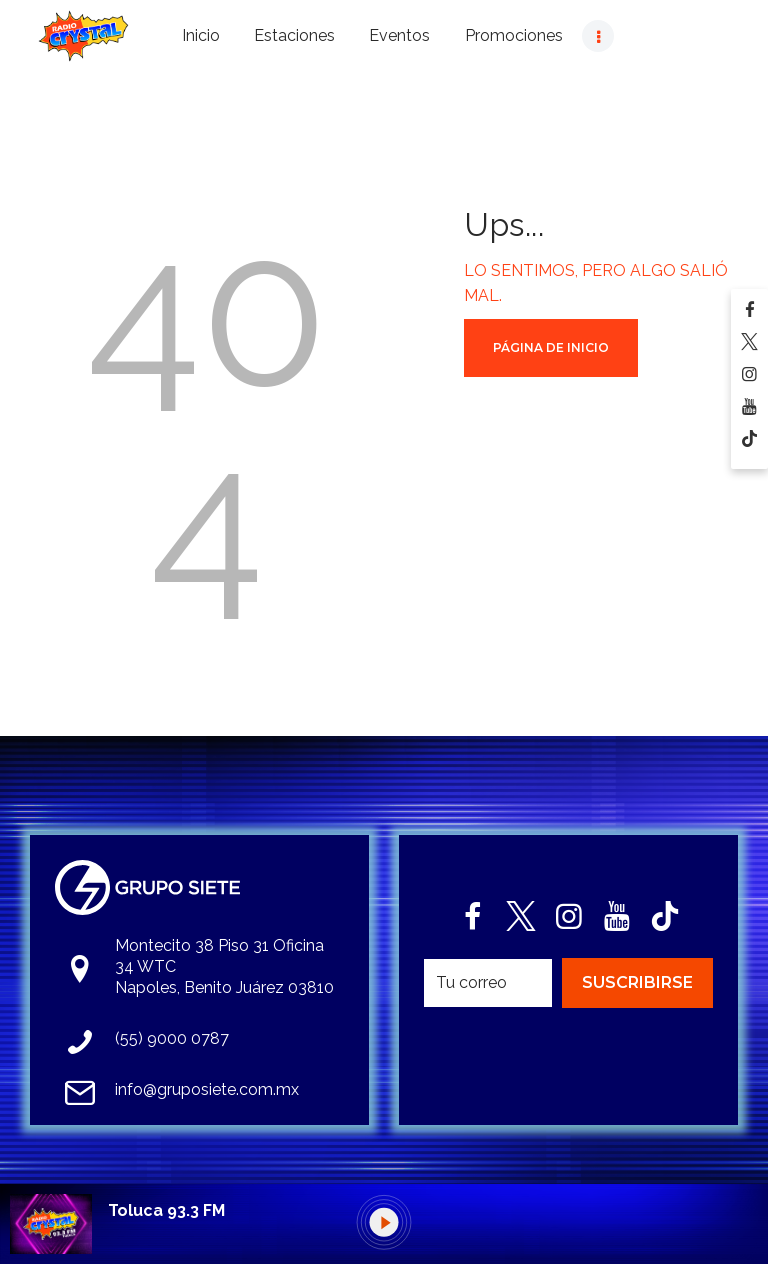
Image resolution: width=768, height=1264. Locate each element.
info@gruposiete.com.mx (207, 1089)
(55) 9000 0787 (172, 1038)
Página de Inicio (551, 347)
